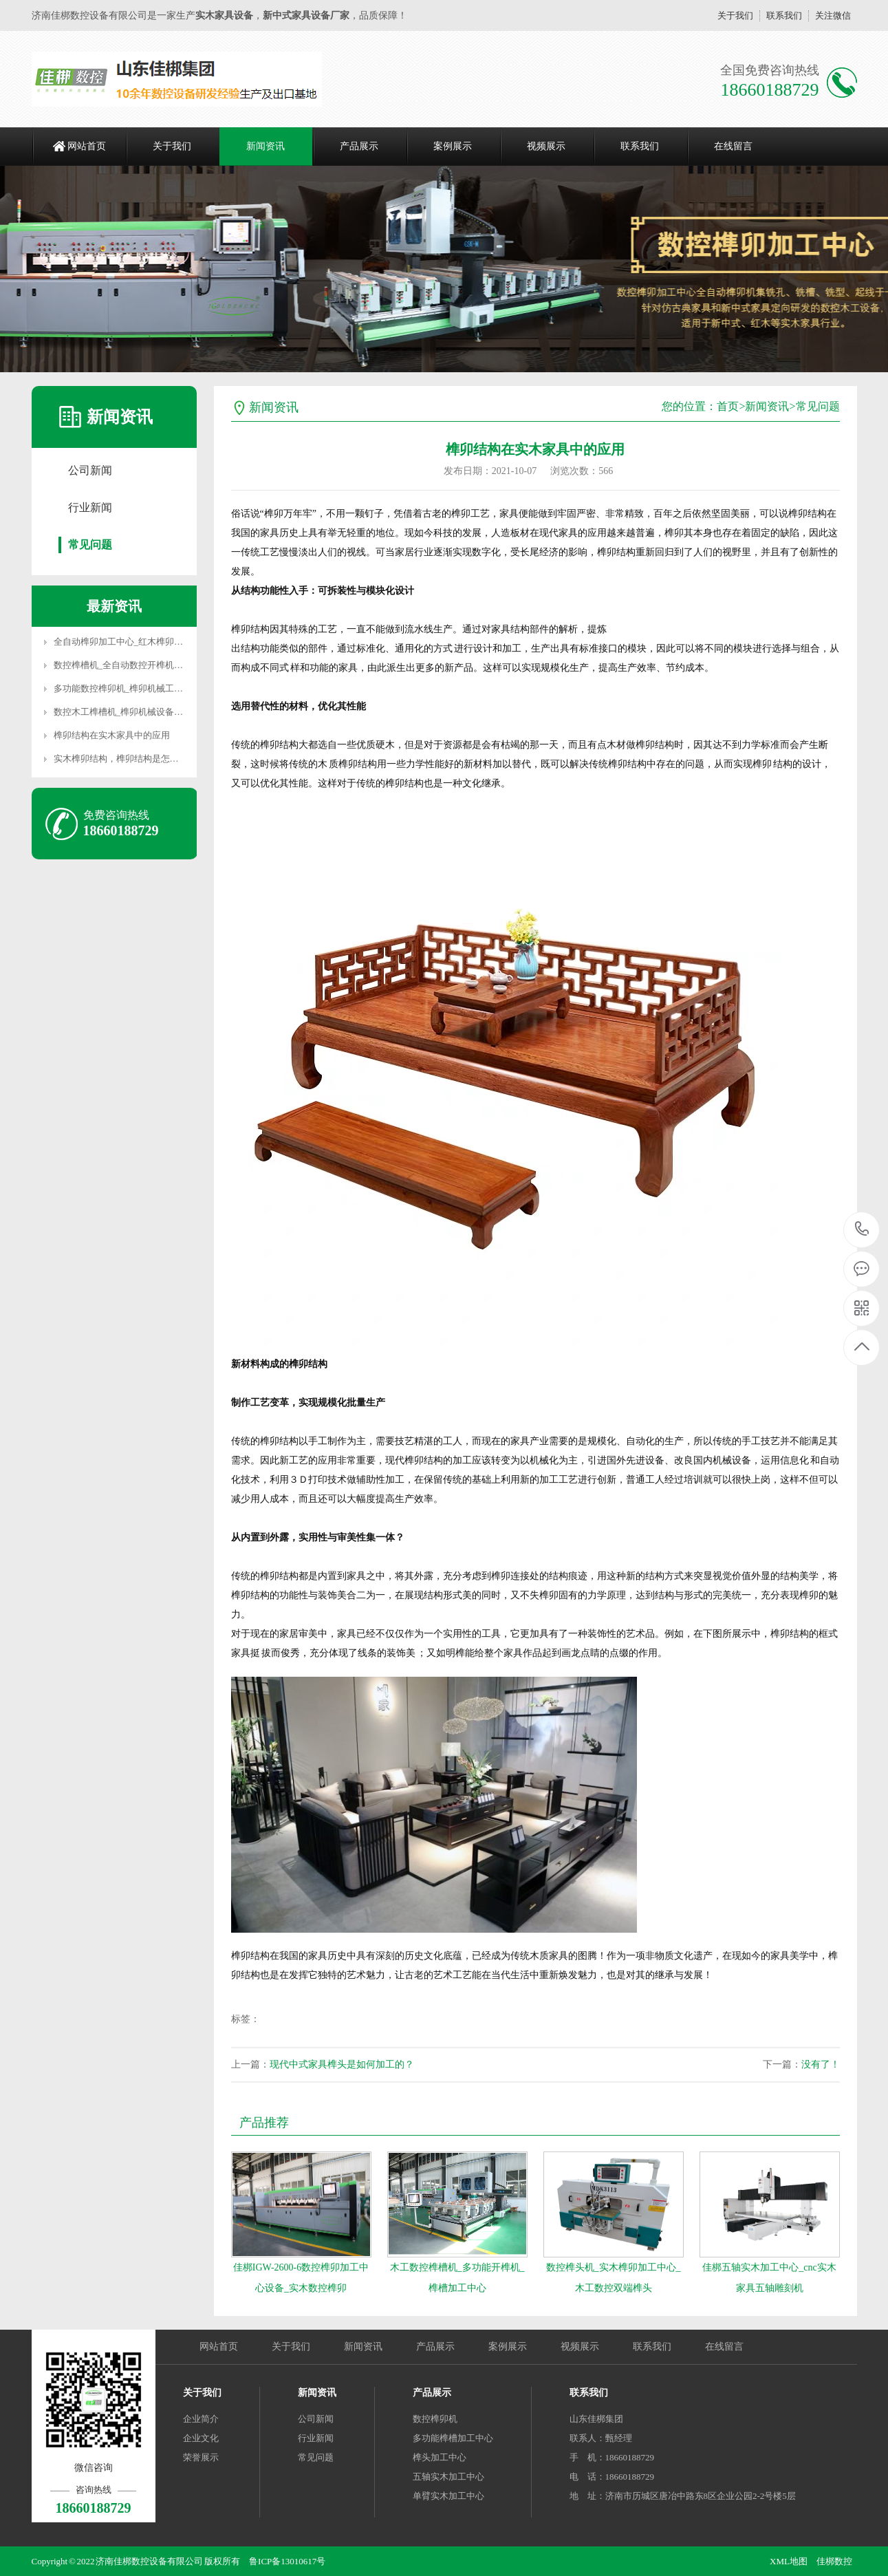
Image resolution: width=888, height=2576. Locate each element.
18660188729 (862, 1229)
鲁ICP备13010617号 (287, 2561)
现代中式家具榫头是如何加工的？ (342, 2064)
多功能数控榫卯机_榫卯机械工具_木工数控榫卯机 (152, 688)
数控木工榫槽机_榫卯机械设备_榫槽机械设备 (143, 712)
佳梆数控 (834, 2561)
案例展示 (452, 146)
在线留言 (733, 146)
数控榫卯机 (435, 2419)
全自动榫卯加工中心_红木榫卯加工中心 (132, 641)
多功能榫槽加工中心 (453, 2438)
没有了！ (820, 2064)
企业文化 (201, 2438)
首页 (728, 406)
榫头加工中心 (439, 2457)
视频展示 (546, 146)
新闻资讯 (265, 146)
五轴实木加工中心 (448, 2476)
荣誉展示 (201, 2457)
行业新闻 (90, 507)
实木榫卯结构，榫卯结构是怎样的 (121, 758)
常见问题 (90, 544)
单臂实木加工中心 (448, 2496)
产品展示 (359, 146)
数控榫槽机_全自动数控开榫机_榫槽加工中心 (143, 665)
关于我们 (735, 15)
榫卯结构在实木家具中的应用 (112, 735)
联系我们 (784, 15)
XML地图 (789, 2561)
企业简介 (201, 2419)
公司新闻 (90, 470)
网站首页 (86, 146)
